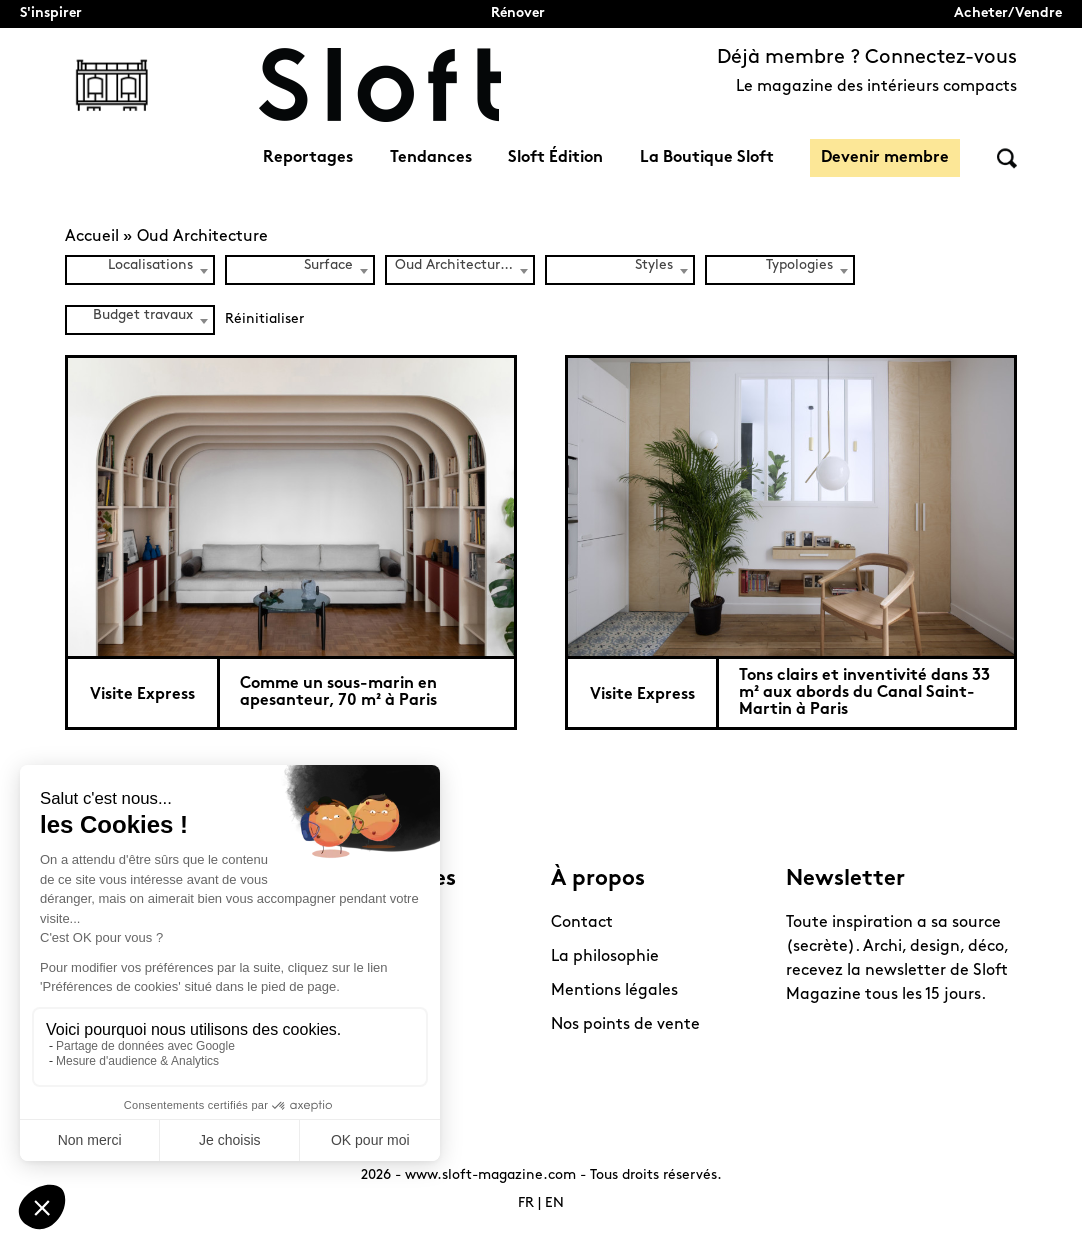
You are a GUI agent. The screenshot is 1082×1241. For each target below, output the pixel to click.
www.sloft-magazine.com (490, 1175)
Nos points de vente (625, 1025)
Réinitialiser (264, 319)
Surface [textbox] (328, 265)
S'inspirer (51, 13)
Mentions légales (614, 991)
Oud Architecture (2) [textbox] (464, 265)
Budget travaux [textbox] (143, 315)
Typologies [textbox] (799, 265)
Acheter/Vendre (1008, 13)
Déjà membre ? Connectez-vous (867, 58)
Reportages (308, 158)
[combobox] (140, 270)
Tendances (431, 158)
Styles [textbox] (654, 265)
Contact (582, 923)
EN (554, 1203)
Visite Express (142, 695)
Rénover (518, 13)
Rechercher (1007, 158)
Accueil (92, 237)
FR (526, 1203)
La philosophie (605, 957)
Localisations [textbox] (150, 265)
